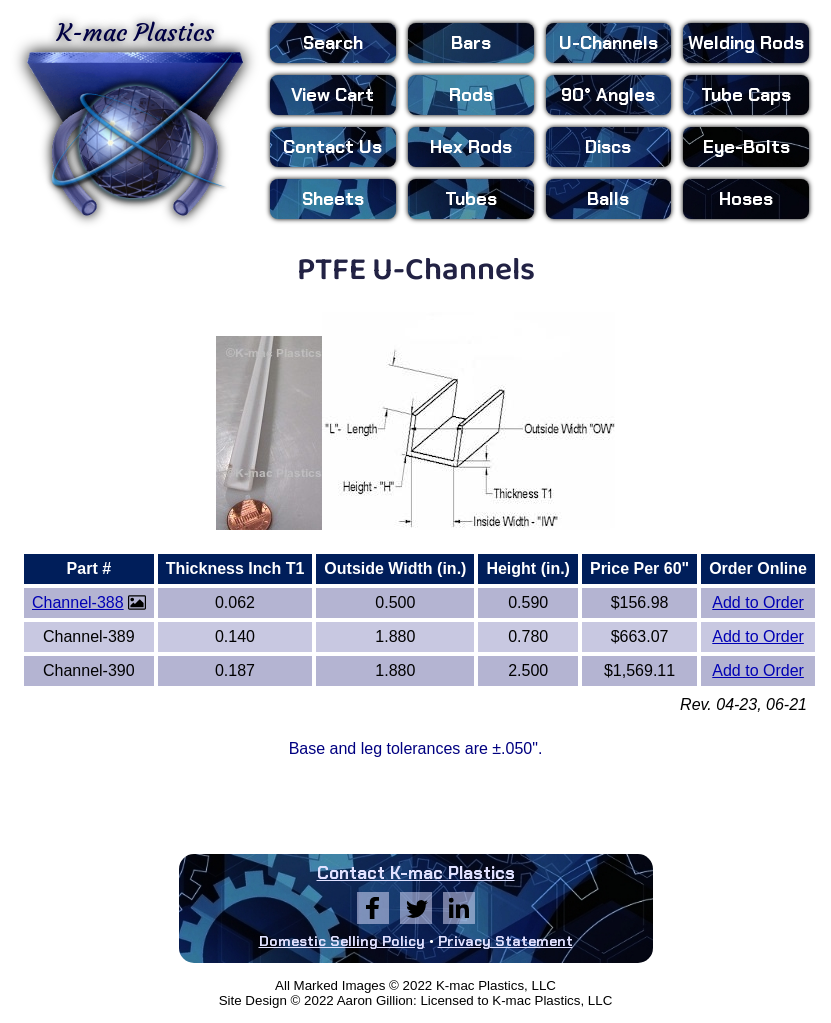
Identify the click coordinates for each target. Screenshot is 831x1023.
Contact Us (332, 147)
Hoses (746, 199)
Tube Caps (746, 95)
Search (333, 43)
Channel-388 (78, 602)
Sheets (333, 199)
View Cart (332, 95)
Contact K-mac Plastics (416, 873)
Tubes (471, 199)
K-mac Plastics (135, 118)
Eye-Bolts (746, 147)
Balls (608, 199)
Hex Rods (471, 147)
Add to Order (758, 602)
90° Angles (608, 95)
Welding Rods (746, 43)
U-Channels (608, 43)
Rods (471, 95)
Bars (471, 43)
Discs (608, 147)
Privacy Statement (505, 941)
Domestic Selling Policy (342, 941)
